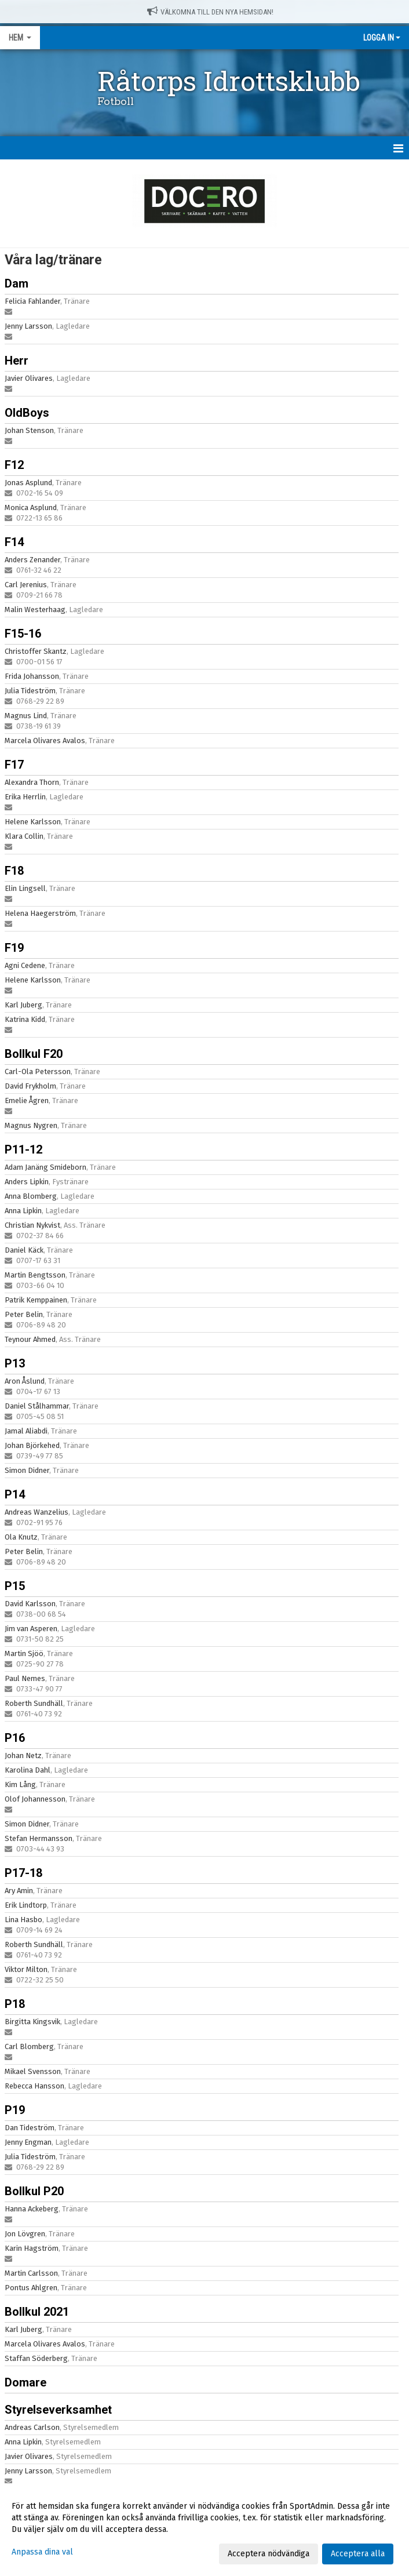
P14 (15, 1494)
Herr (16, 361)
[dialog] (204, 2529)
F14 (14, 542)
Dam (16, 283)
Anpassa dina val (42, 2552)
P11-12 (23, 1149)
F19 (14, 948)
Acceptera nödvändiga (268, 2554)
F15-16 (23, 634)
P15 (15, 1586)
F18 (14, 871)
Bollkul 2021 (37, 2312)
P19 (15, 2110)
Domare (25, 2382)
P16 (15, 1738)
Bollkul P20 (34, 2191)
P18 (15, 2004)
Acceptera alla (358, 2554)
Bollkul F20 (34, 1054)
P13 (15, 1363)
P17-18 (23, 1873)
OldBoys (27, 413)
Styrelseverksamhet (58, 2410)
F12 (14, 465)
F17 (14, 765)
